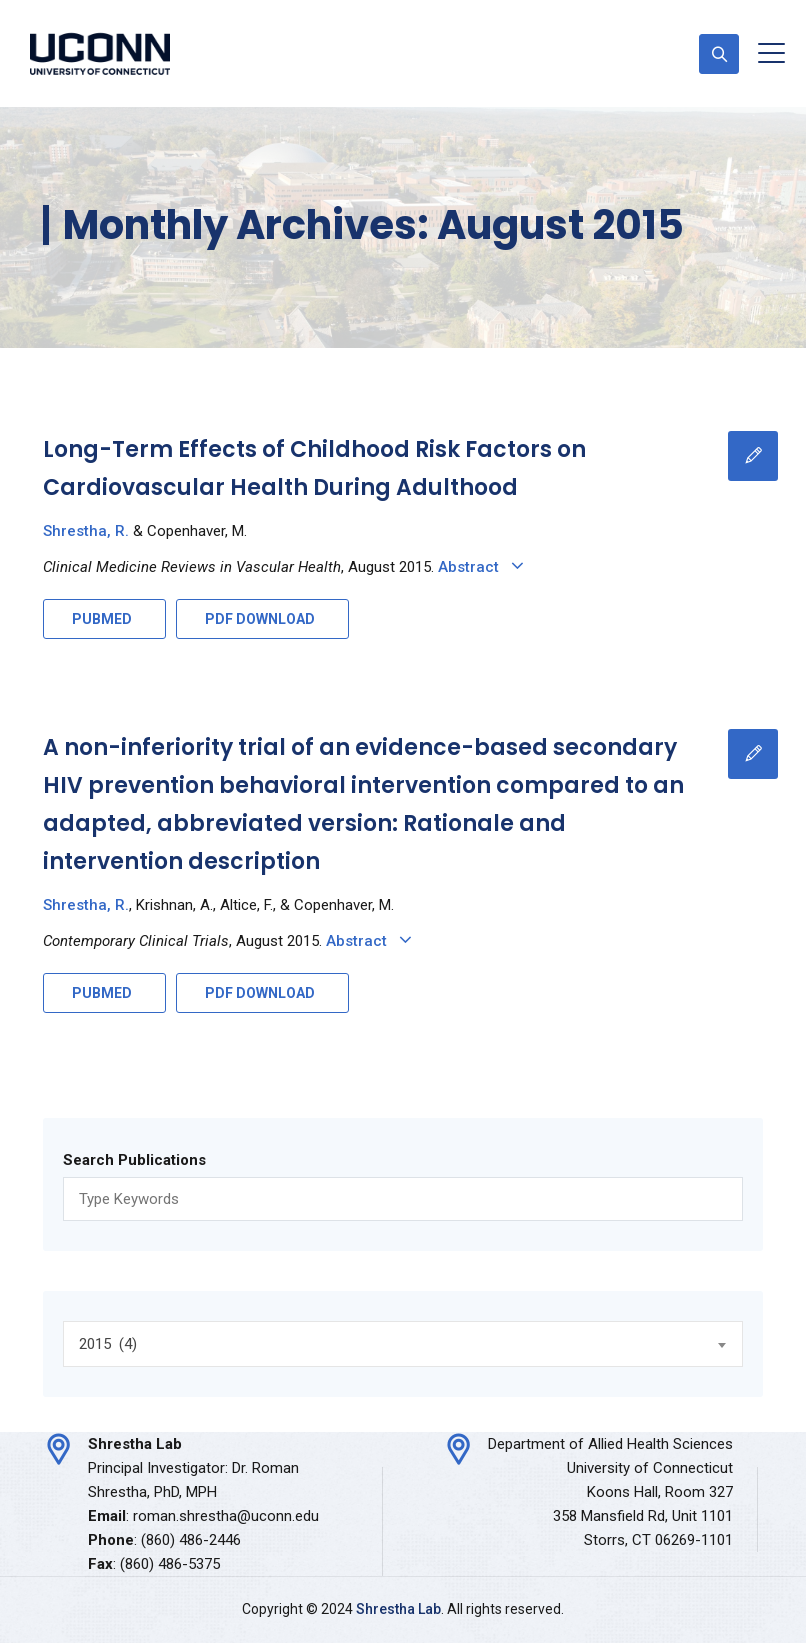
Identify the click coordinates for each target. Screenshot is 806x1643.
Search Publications (134, 1160)
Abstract (484, 567)
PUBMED (102, 619)
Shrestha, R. (86, 531)
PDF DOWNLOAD (260, 619)
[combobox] (403, 1344)
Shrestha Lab (398, 1609)
